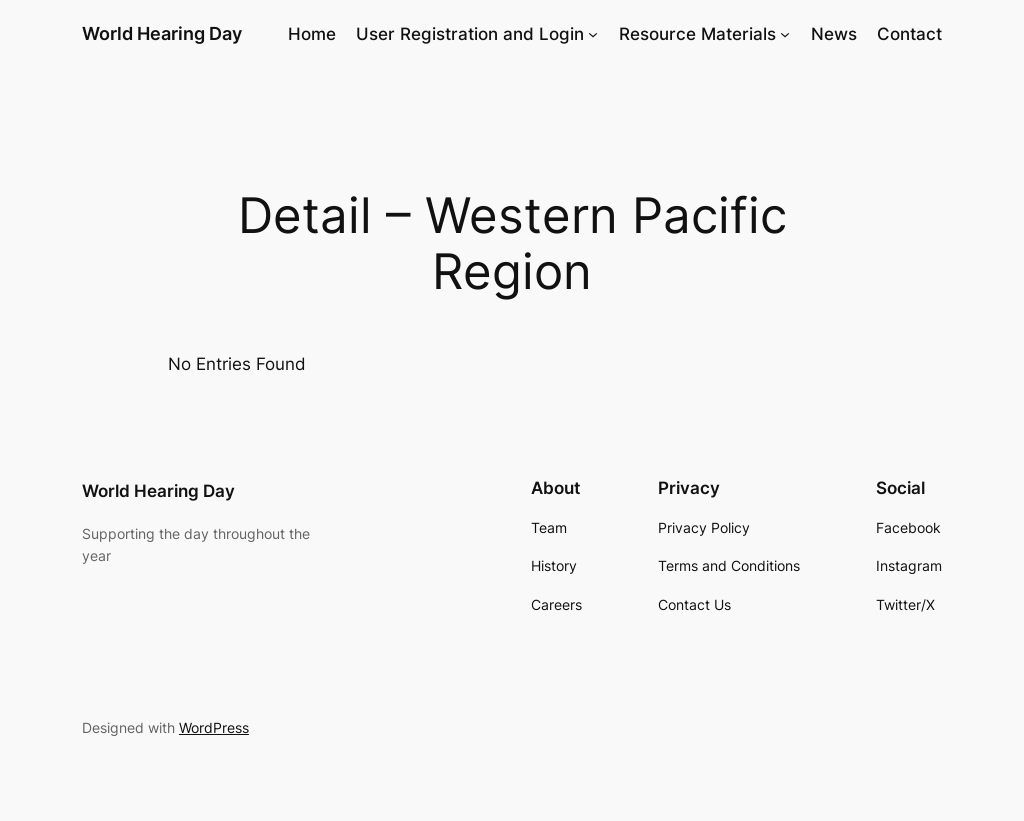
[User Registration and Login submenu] (593, 34)
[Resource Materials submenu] (785, 34)
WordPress (214, 727)
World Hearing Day (162, 33)
